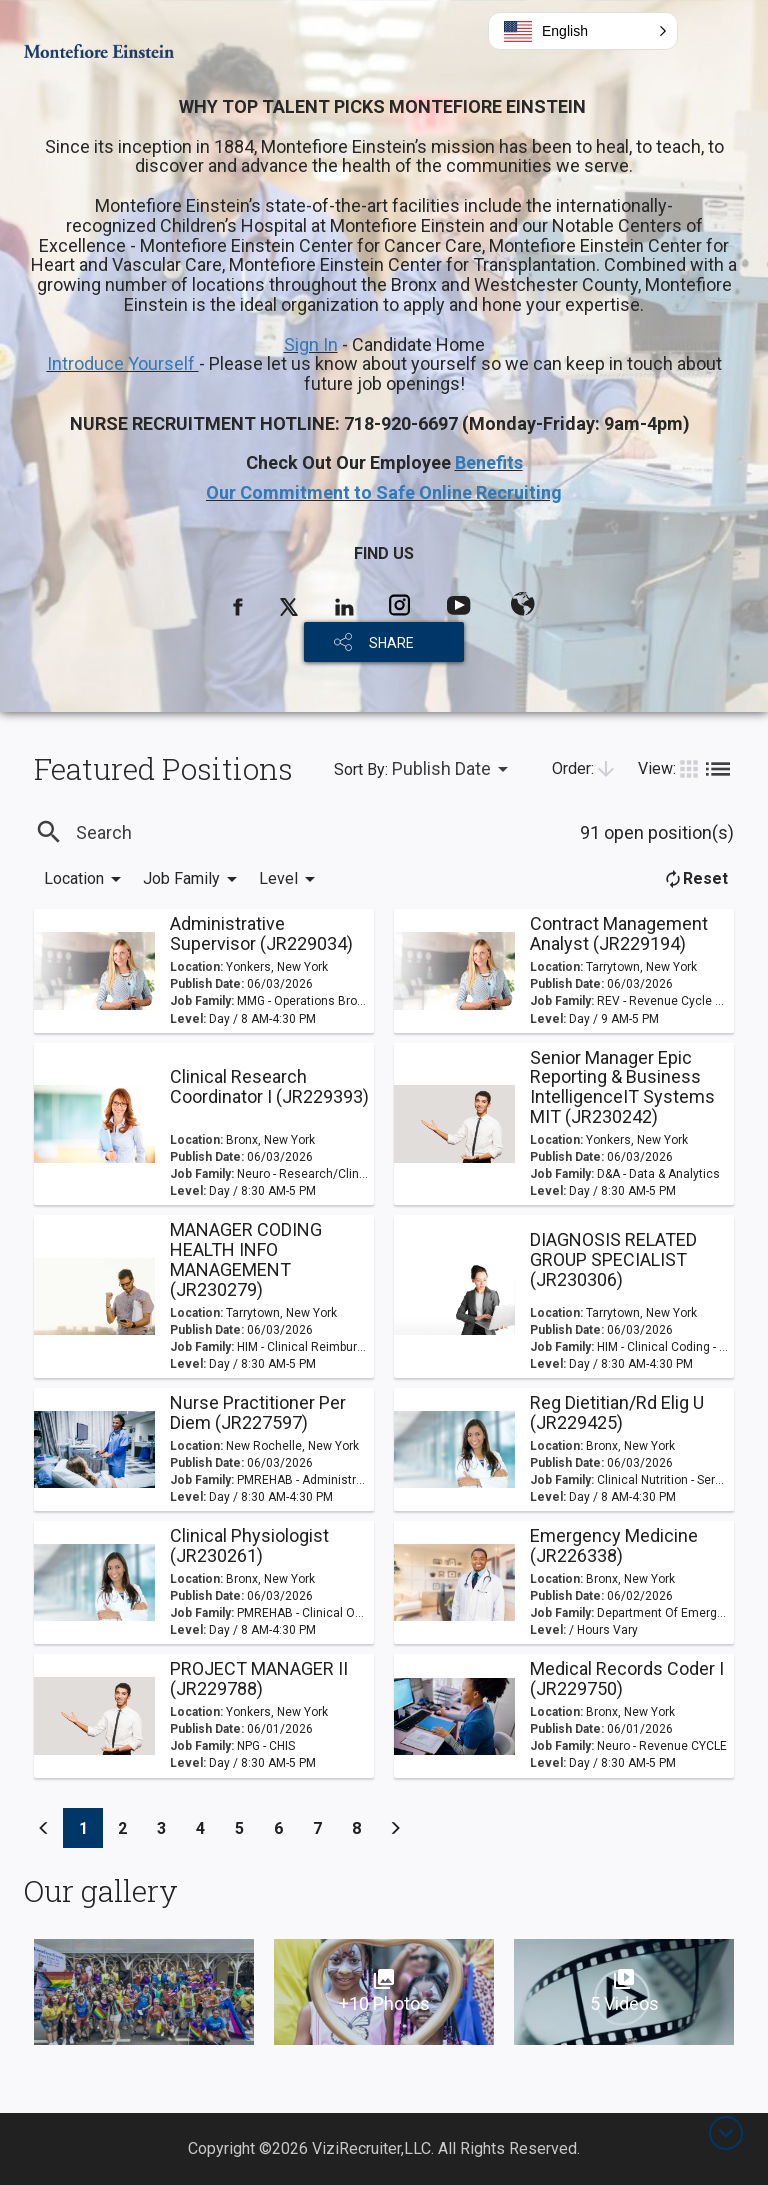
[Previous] (44, 1828)
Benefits (489, 462)
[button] (583, 31)
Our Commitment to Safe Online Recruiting (384, 492)
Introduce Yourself (123, 363)
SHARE (391, 643)
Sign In (311, 344)
